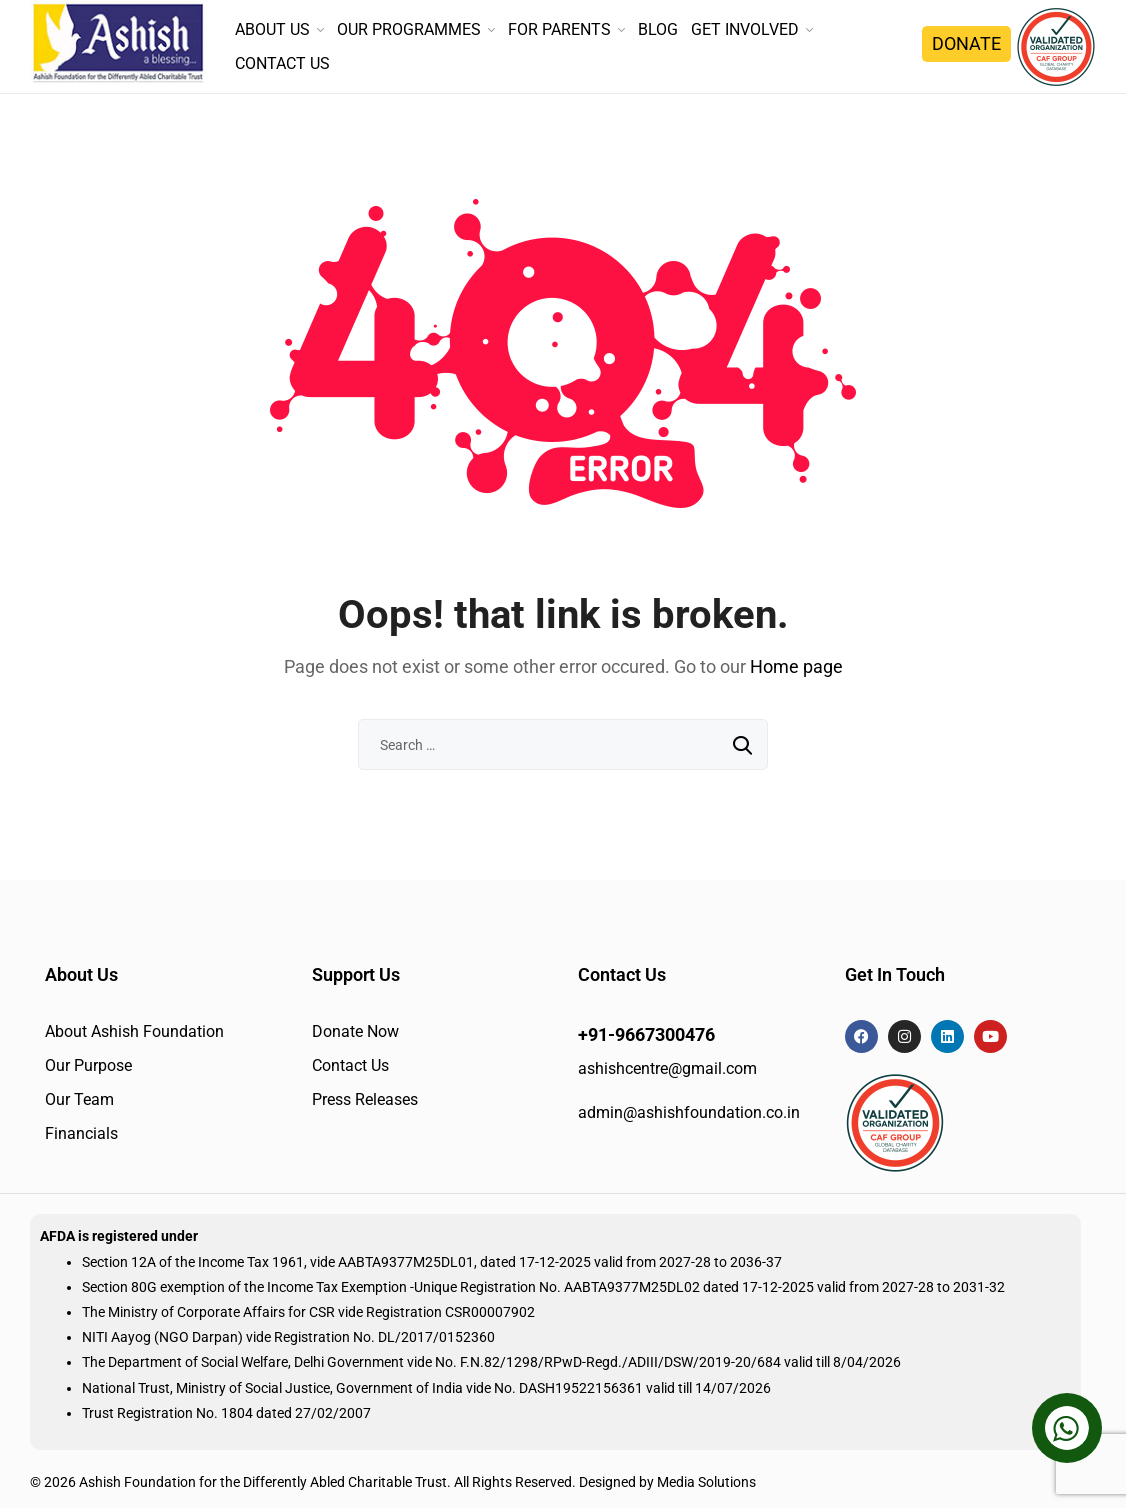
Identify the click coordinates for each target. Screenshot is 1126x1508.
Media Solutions (706, 1482)
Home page (796, 666)
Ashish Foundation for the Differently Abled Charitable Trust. (265, 1482)
